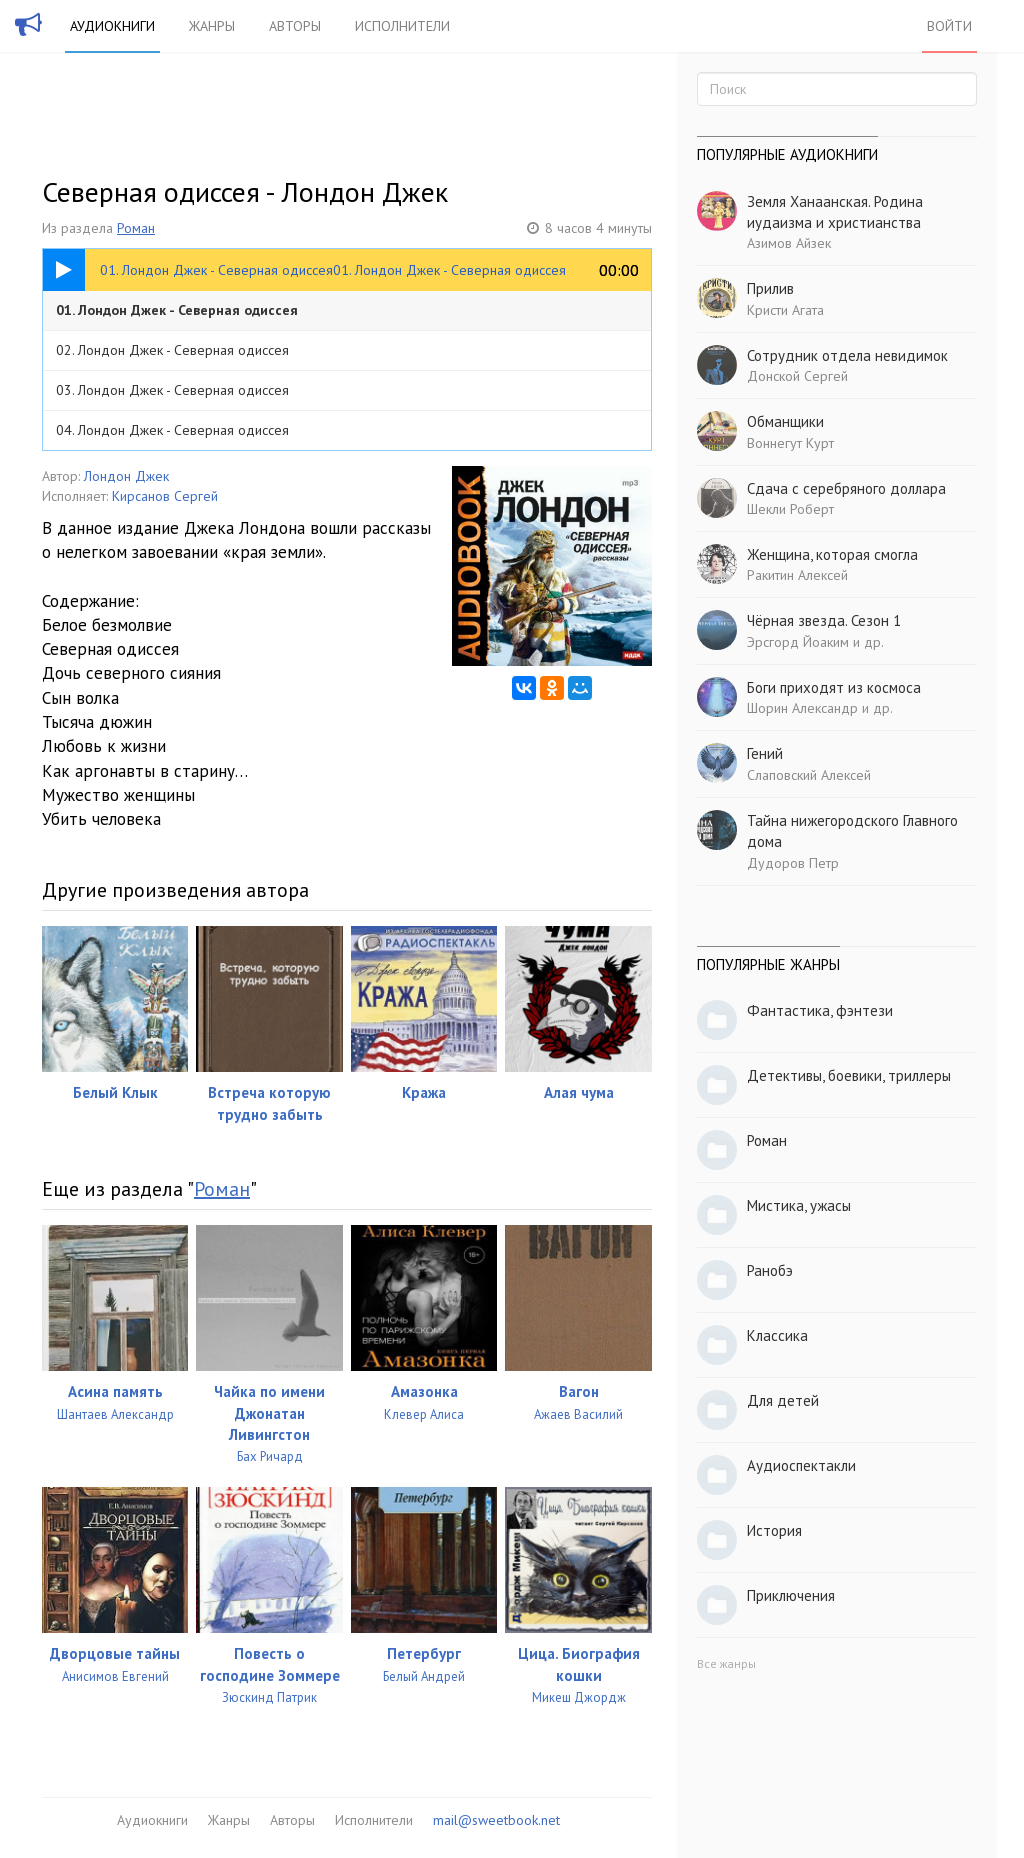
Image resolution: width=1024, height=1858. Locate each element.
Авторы (295, 26)
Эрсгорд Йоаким (798, 642)
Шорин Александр (802, 708)
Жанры (212, 26)
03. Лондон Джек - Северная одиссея (172, 390)
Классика (777, 1335)
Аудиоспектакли (801, 1465)
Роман (136, 228)
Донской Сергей (797, 376)
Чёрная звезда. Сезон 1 (824, 620)
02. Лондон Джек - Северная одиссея (172, 350)
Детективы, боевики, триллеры (849, 1075)
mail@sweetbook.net (496, 1820)
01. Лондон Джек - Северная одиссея (177, 310)
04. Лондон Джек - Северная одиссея (172, 430)
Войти (949, 26)
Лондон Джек (126, 476)
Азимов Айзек (789, 243)
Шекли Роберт (790, 509)
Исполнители (402, 26)
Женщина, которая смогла (832, 554)
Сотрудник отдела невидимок (847, 355)
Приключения (791, 1595)
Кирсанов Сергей (165, 496)
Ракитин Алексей (797, 575)
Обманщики (785, 421)
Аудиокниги (112, 26)
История (774, 1530)
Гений (765, 753)
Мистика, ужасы (799, 1205)
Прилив (770, 288)
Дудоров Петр (793, 863)
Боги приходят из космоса (834, 687)
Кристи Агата (785, 310)
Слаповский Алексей (809, 775)
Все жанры (726, 1663)
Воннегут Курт (790, 443)
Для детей (783, 1400)
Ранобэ (770, 1270)
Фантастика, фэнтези (820, 1010)
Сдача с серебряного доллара (846, 488)
